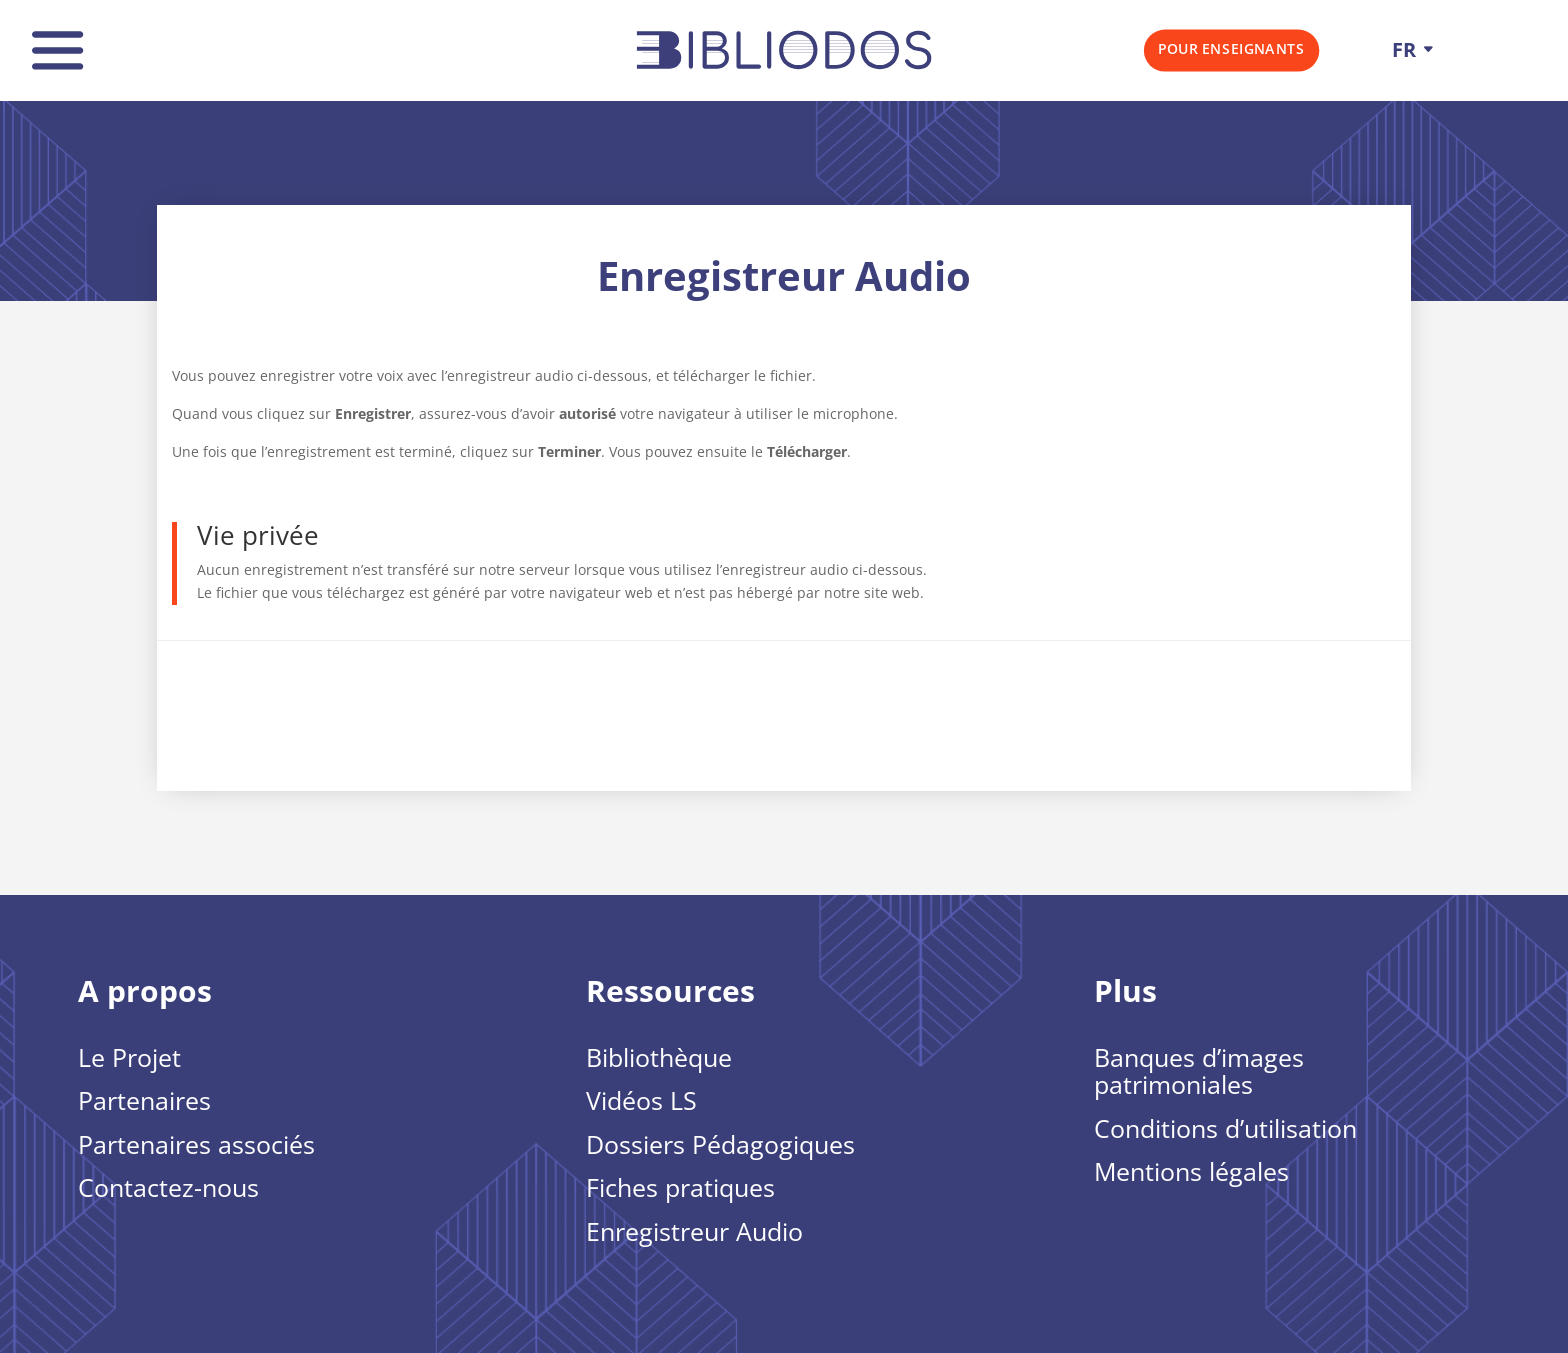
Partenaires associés (196, 1146)
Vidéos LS (641, 1102)
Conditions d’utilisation (1225, 1130)
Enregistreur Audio (694, 1233)
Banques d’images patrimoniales (1199, 1073)
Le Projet (129, 1059)
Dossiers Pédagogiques (720, 1146)
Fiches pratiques (680, 1189)
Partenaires (144, 1102)
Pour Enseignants (1231, 48)
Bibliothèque (659, 1059)
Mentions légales (1191, 1173)
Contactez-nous (168, 1189)
